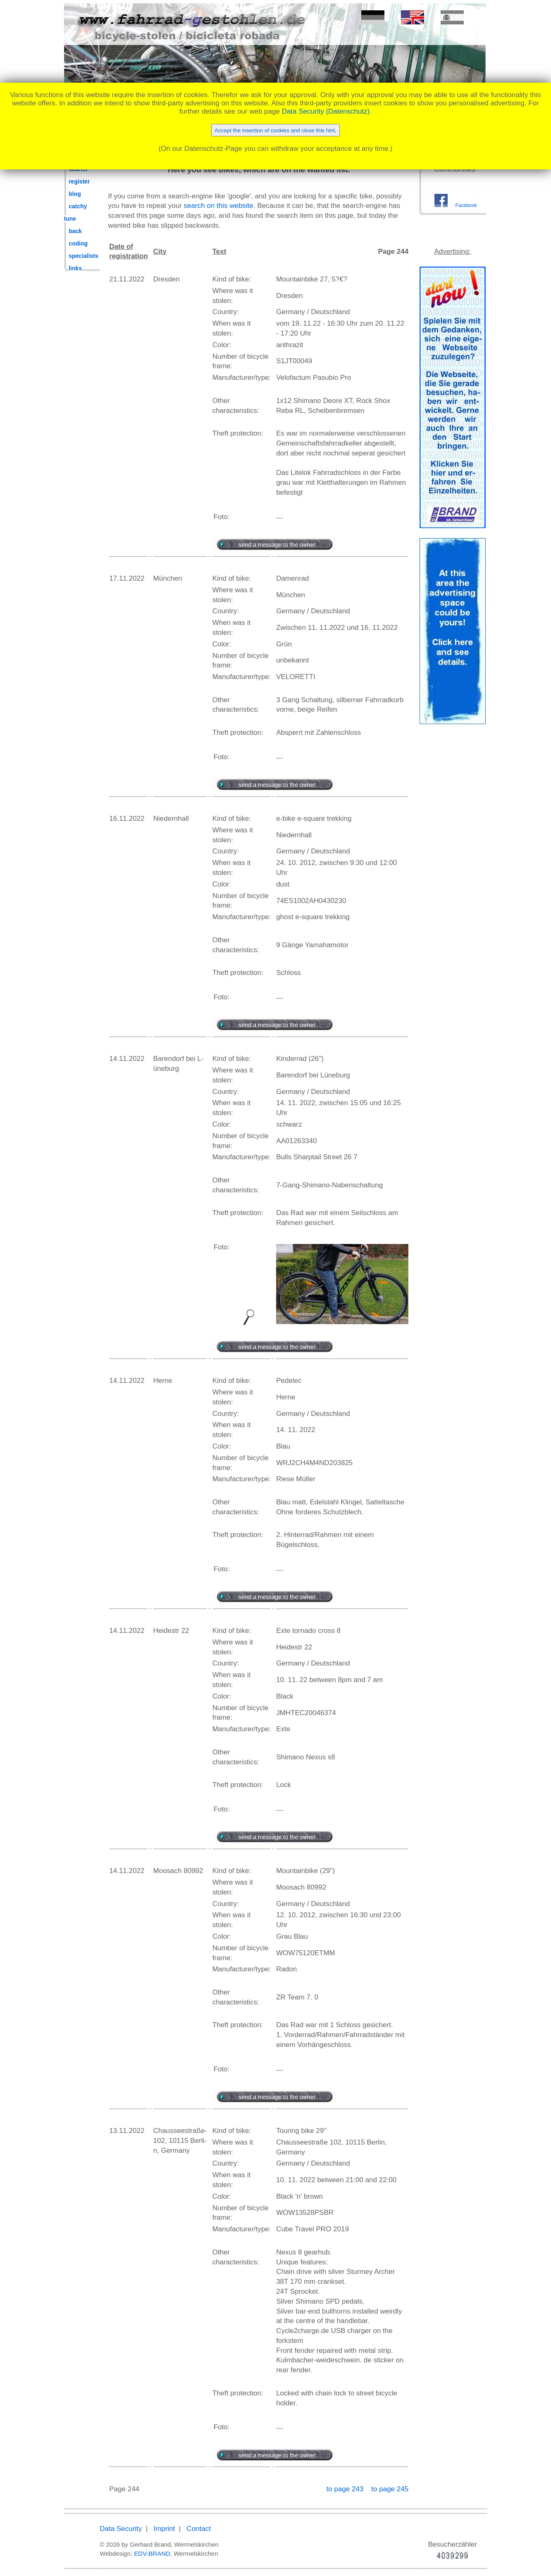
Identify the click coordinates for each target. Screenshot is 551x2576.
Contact (198, 2529)
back (75, 231)
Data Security (121, 2529)
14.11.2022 (126, 1059)
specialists (83, 256)
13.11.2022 (126, 2131)
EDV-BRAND (152, 2553)
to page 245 (389, 2489)
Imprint (164, 2529)
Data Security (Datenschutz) (326, 111)
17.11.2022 (126, 578)
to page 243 (346, 2489)
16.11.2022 (126, 818)
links (75, 268)
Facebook (466, 205)
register (79, 181)
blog (75, 194)
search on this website (218, 206)
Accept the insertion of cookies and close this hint (275, 130)
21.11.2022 (126, 279)
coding (78, 243)
